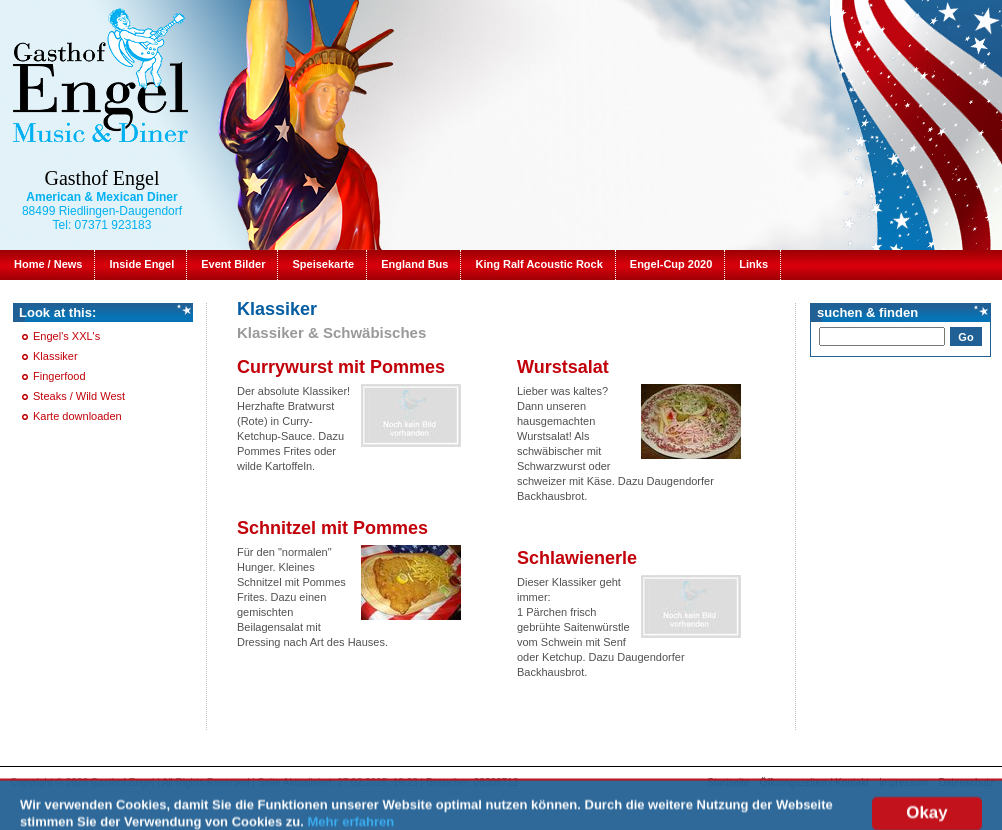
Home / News (48, 264)
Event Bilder (233, 264)
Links (753, 264)
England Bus (414, 264)
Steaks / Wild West (79, 396)
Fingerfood (59, 376)
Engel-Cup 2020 (671, 264)
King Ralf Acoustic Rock (538, 264)
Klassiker (55, 356)
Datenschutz (966, 782)
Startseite (728, 782)
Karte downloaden (77, 416)
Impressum (903, 782)
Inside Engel (141, 264)
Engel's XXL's (66, 336)
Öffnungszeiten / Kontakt (814, 782)
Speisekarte (323, 264)
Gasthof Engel (102, 178)
